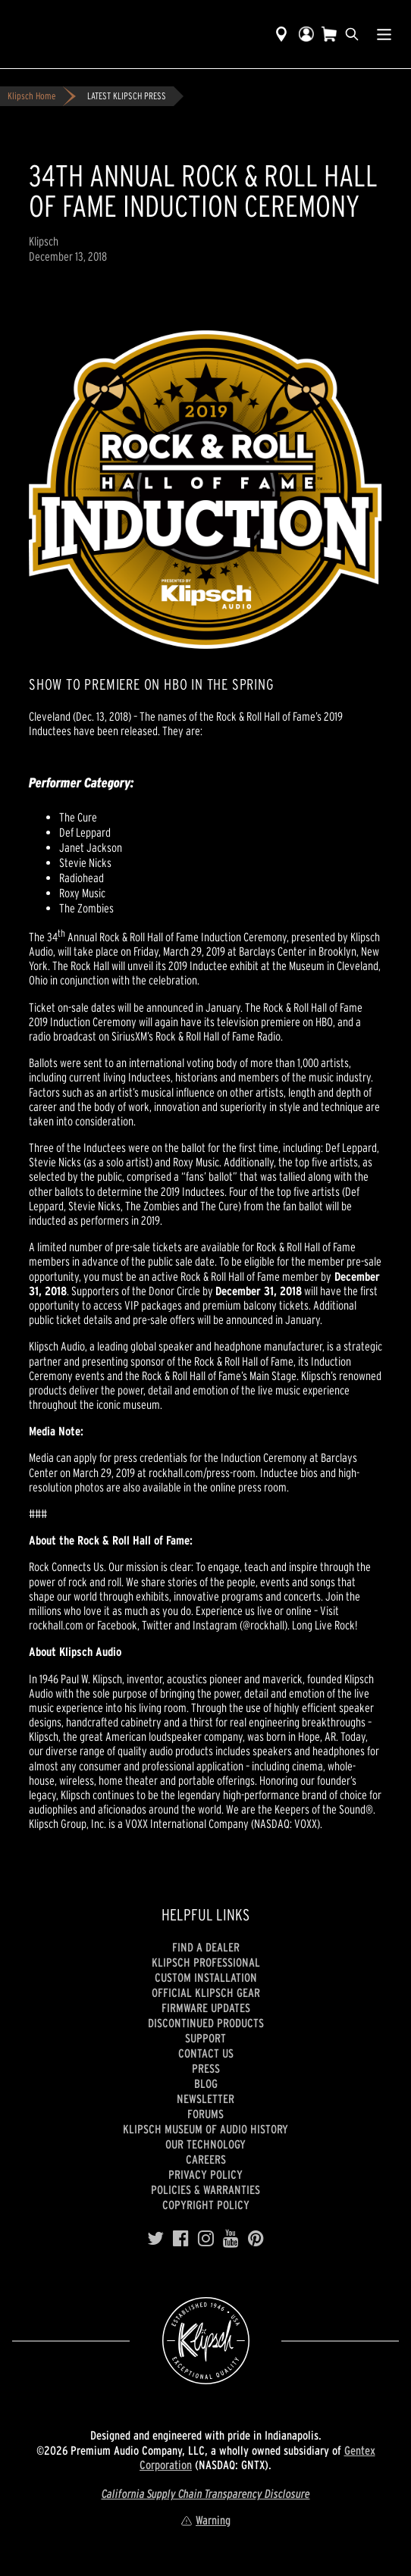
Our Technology (205, 2144)
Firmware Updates (206, 2007)
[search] (351, 34)
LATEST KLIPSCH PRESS (126, 96)
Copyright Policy (205, 2204)
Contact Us (206, 2053)
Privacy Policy (205, 2174)
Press (206, 2068)
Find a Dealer (206, 1947)
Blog (206, 2083)
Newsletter (205, 2098)
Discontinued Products (206, 2023)
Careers (206, 2159)
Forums (205, 2114)
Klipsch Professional (206, 1962)
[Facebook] (181, 2238)
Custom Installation (206, 1977)
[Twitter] (155, 2238)
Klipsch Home (31, 96)
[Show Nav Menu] (384, 34)
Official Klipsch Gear (206, 1992)
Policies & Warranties (205, 2189)
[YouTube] (231, 2238)
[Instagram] (206, 2238)
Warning (205, 2520)
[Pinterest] (256, 2238)
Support (205, 2038)
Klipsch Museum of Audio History (205, 2129)
